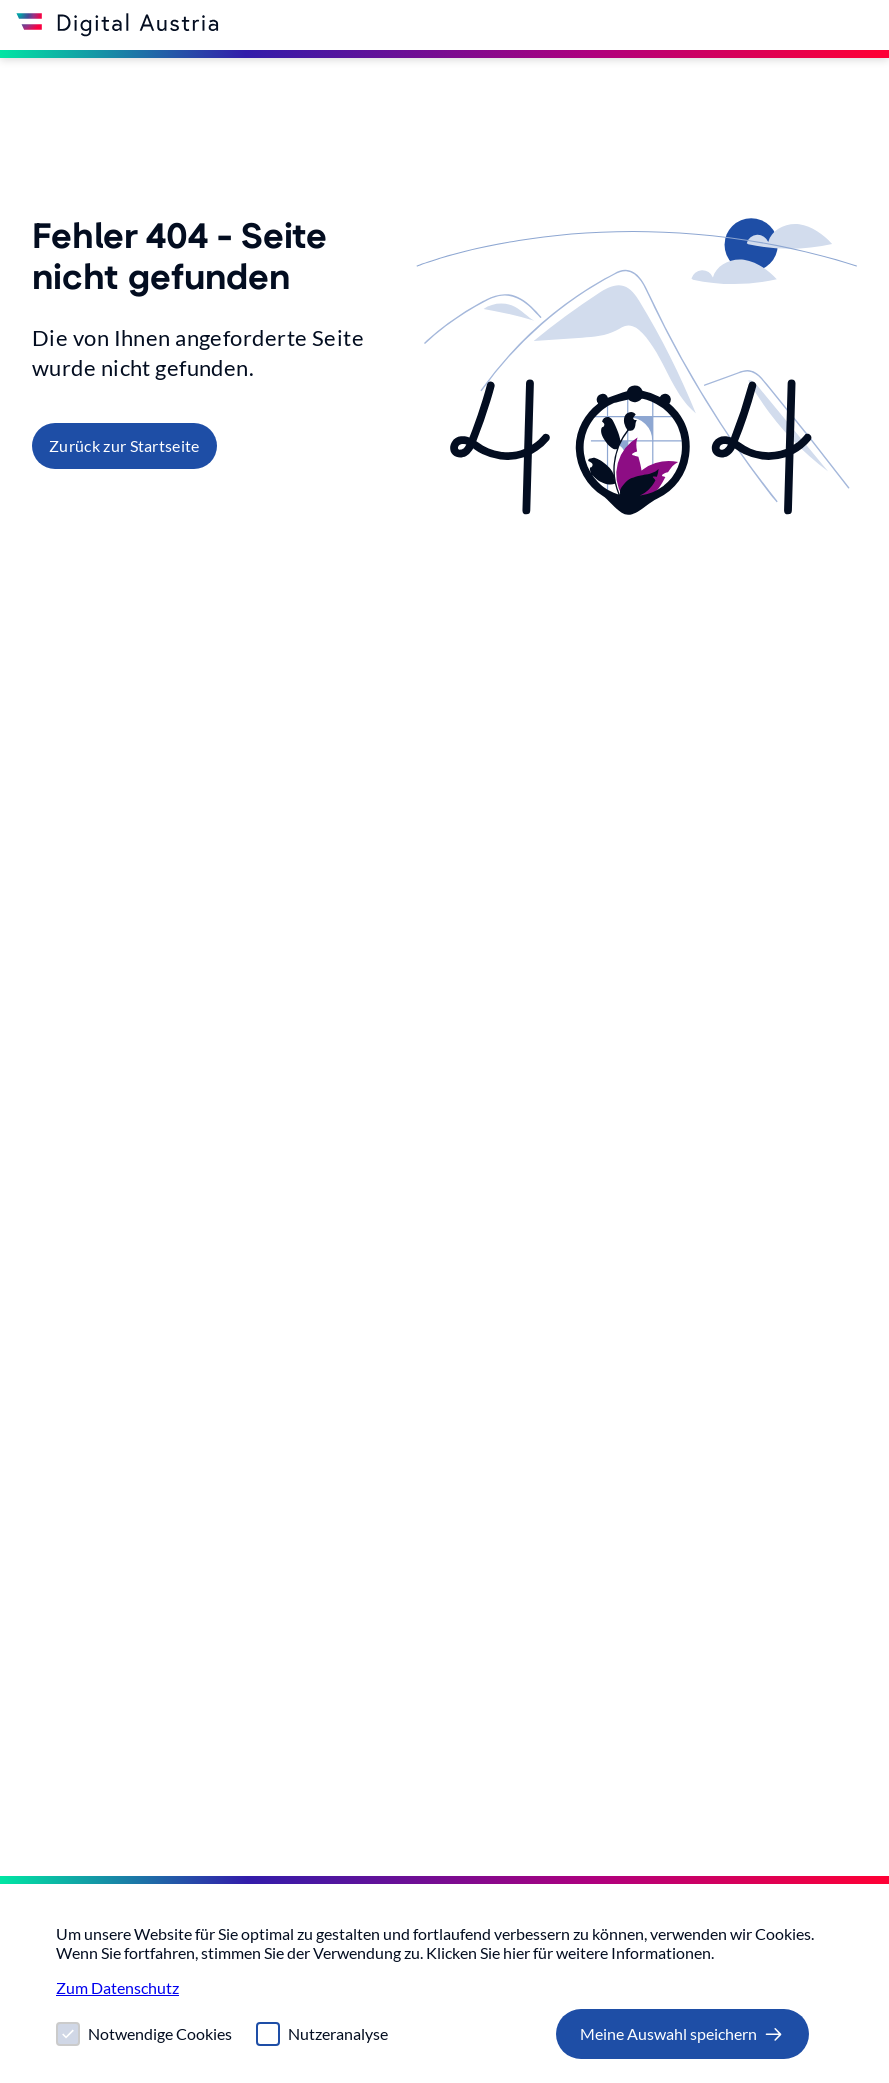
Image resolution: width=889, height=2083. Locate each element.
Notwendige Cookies (160, 2033)
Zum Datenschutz (117, 1987)
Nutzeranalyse (338, 2033)
